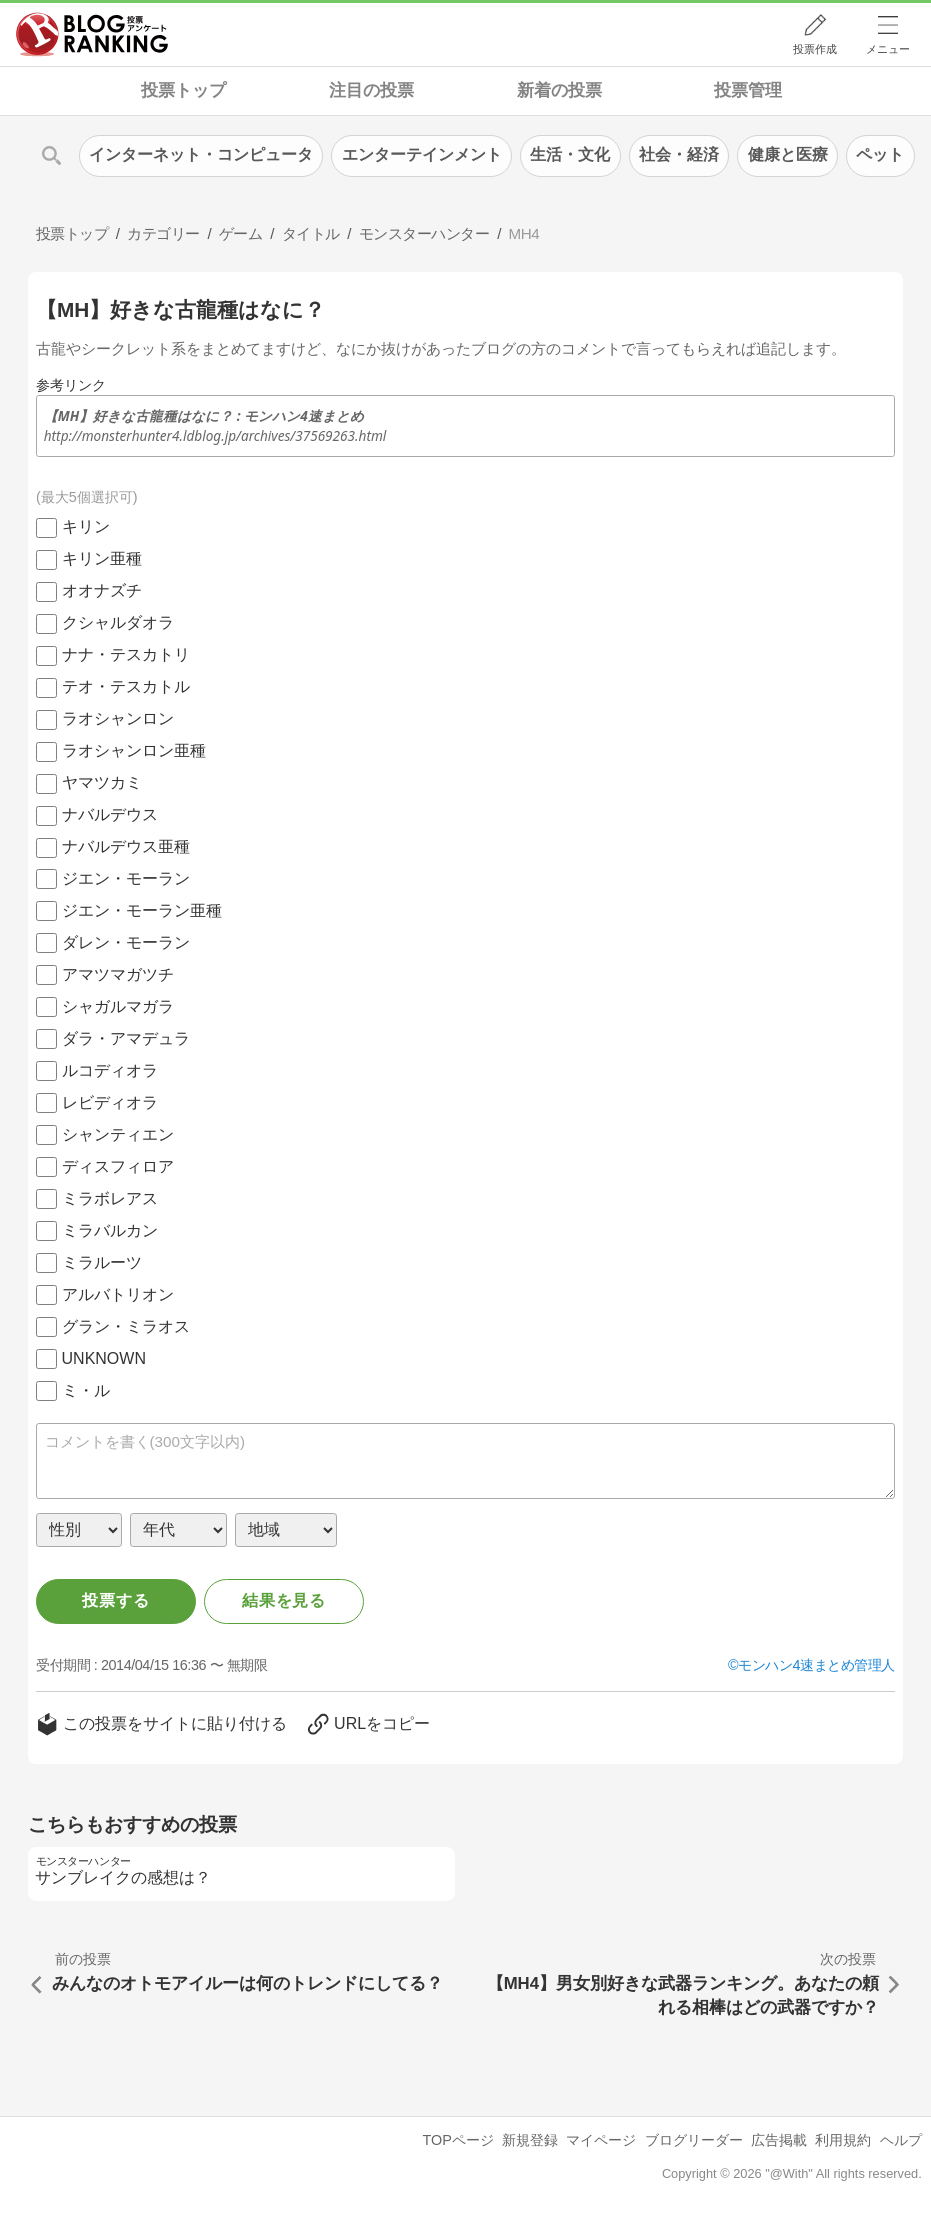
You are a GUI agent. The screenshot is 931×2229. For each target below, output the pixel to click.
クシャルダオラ (118, 622)
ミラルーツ (102, 1262)
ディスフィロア (118, 1166)
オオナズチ (102, 590)
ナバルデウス (110, 814)
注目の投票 (371, 90)
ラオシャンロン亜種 (134, 750)
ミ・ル (86, 1390)
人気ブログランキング (92, 34)
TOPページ (458, 2140)
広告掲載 (779, 2140)
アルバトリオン (118, 1294)
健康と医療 (788, 154)
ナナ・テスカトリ (126, 654)
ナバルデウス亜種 (126, 846)
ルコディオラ (110, 1070)
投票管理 (748, 90)
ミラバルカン (110, 1230)
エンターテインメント (422, 154)
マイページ (601, 2140)
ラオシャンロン (118, 718)
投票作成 (815, 49)
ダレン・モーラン (126, 942)
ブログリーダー (694, 2140)
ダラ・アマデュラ (126, 1038)
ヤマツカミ (102, 782)
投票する (115, 1600)
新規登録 (530, 2140)
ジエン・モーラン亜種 (142, 910)
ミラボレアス (110, 1198)
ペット (880, 154)
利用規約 (843, 2140)
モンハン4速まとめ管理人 (816, 1665)
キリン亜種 (102, 558)
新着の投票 (559, 90)
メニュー (888, 49)
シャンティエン (118, 1134)
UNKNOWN (104, 1358)
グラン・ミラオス (126, 1326)
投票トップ (183, 90)
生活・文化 (570, 154)
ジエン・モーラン (126, 878)
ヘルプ (901, 2140)
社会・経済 (679, 154)
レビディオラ (110, 1102)
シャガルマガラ (118, 1006)
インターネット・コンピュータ (201, 154)
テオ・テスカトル (126, 686)
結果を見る (284, 1600)
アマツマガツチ (118, 974)
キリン (86, 526)
